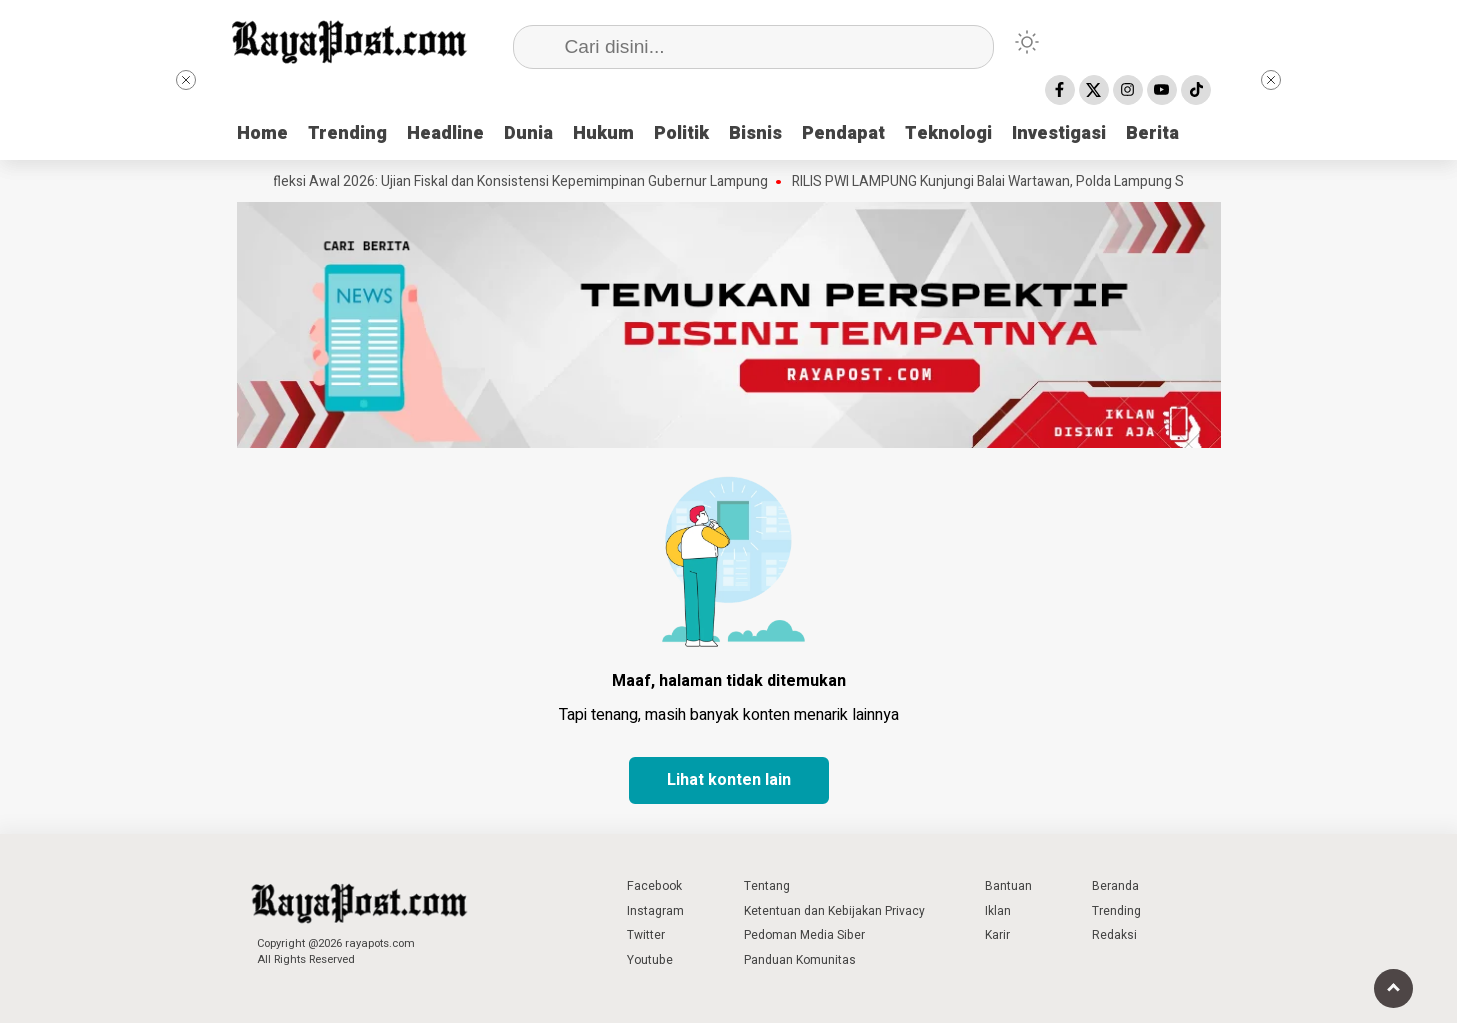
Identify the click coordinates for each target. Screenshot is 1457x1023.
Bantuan (1008, 886)
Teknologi (948, 133)
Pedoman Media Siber (804, 935)
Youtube (650, 960)
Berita (1152, 133)
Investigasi (1059, 133)
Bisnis (755, 133)
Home (262, 133)
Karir (997, 935)
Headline (445, 133)
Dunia (528, 133)
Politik (681, 133)
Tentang (767, 886)
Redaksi (1114, 935)
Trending (347, 133)
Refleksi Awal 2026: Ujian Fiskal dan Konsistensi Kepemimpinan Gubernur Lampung (520, 182)
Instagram (655, 911)
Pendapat (843, 133)
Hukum (603, 133)
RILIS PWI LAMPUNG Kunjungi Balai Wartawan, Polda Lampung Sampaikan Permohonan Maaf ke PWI (1107, 182)
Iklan (998, 911)
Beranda (1115, 886)
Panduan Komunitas (800, 960)
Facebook (654, 886)
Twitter (646, 935)
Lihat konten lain (729, 780)
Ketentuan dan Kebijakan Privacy (834, 911)
